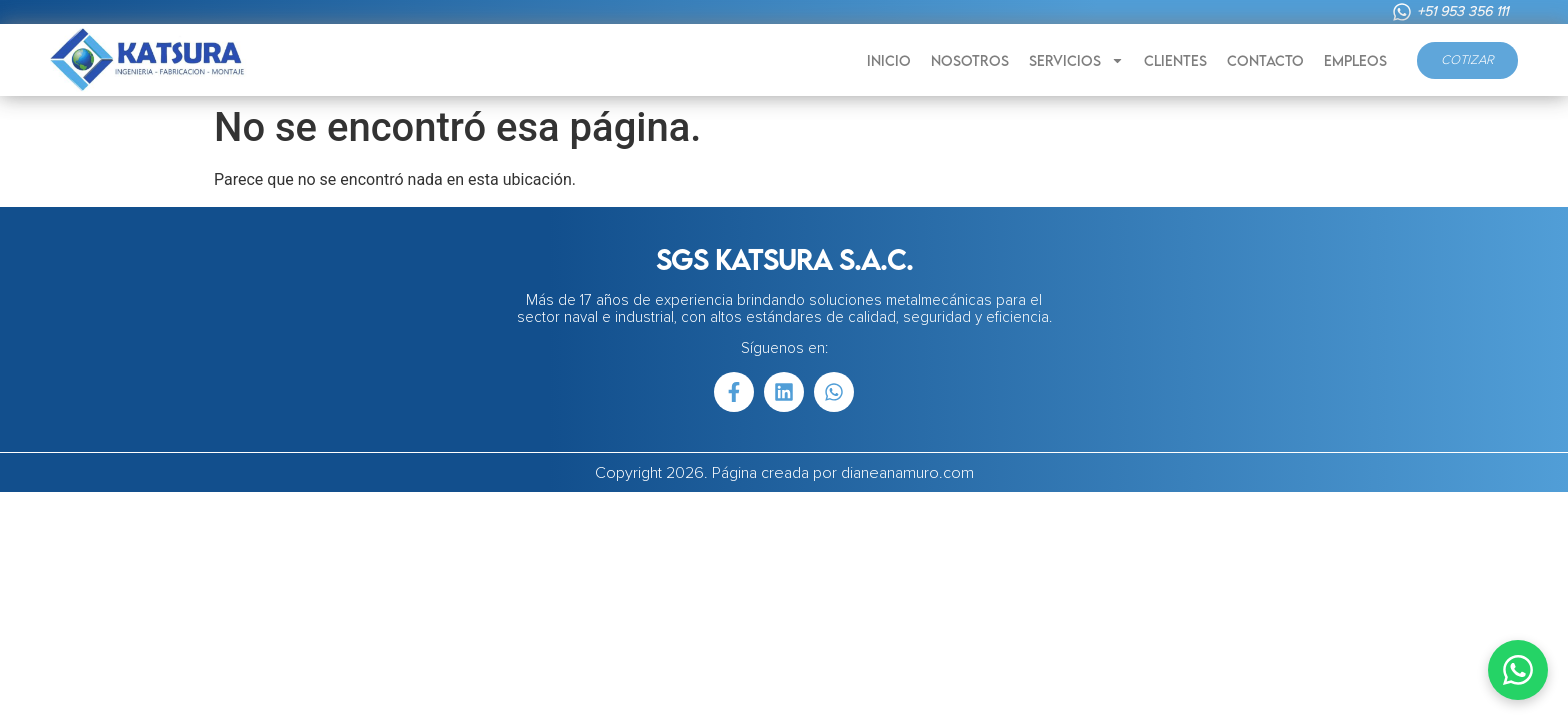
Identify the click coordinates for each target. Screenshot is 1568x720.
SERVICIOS (1076, 60)
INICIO (889, 60)
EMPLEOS (1355, 60)
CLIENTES (1175, 60)
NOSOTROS (970, 60)
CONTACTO (1265, 60)
